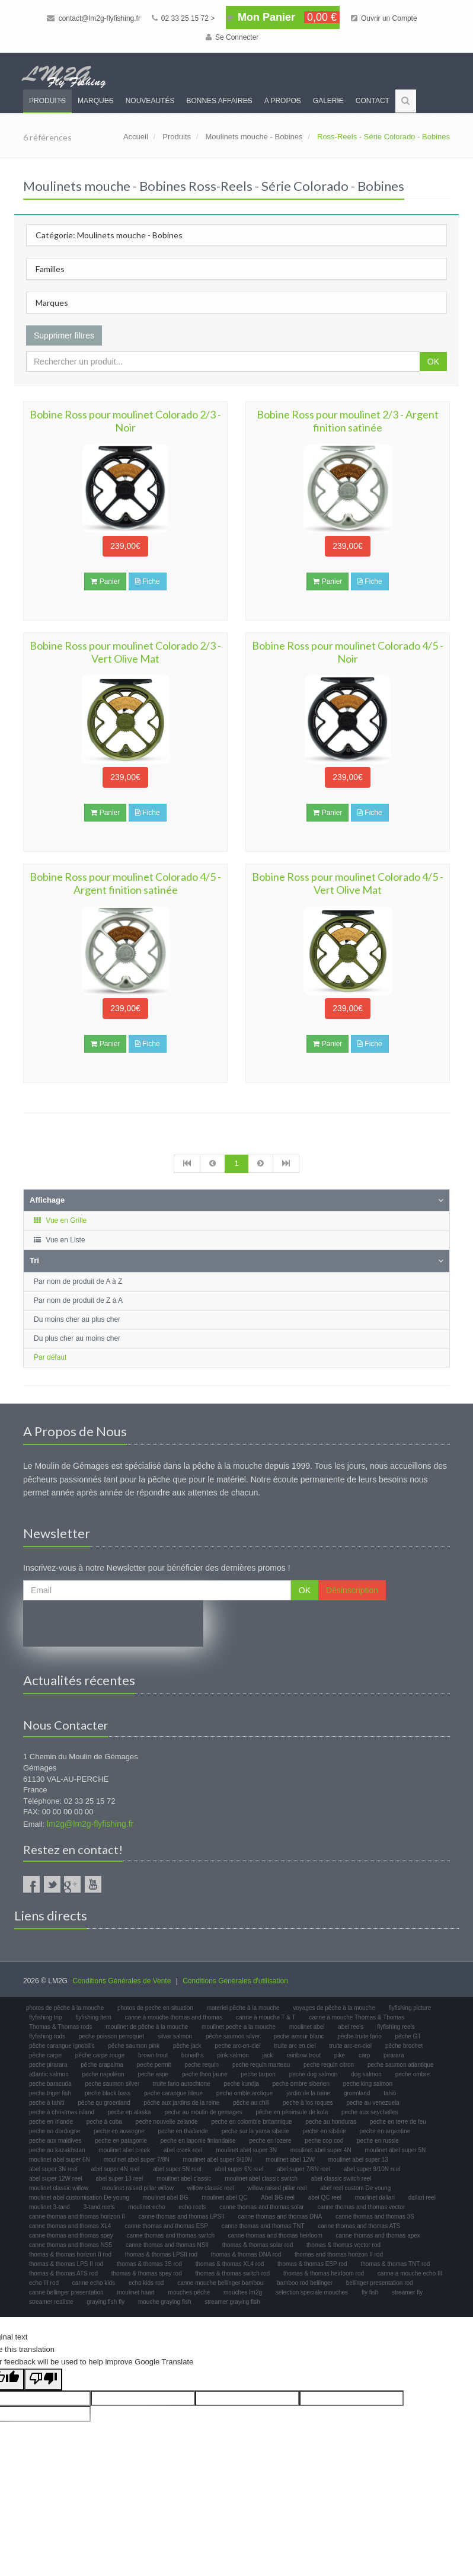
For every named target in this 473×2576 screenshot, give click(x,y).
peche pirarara (48, 2065)
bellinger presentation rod (379, 2283)
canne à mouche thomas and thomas (174, 2017)
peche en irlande (51, 2121)
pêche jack (187, 2046)
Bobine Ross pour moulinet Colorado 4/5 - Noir (347, 652)
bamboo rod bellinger (305, 2283)
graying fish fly (105, 2302)
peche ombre (412, 2074)
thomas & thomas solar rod (257, 2245)
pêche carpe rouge (99, 2055)
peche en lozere (270, 2140)
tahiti (389, 2093)
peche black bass (107, 2093)
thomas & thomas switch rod (233, 2273)
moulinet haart (135, 2292)
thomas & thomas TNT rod (395, 2264)
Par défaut (50, 1357)
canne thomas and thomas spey (71, 2235)
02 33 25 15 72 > (183, 18)
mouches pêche (189, 2292)
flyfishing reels (395, 2027)
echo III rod (44, 2283)
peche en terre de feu (398, 2121)
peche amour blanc (298, 2036)
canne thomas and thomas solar (261, 2207)
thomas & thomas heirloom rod (323, 2273)
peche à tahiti (47, 2102)
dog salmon (366, 2074)
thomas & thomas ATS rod (63, 2273)
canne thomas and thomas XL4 (70, 2226)
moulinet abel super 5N (395, 2150)
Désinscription (352, 1590)
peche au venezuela (373, 2102)
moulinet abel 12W (290, 2159)
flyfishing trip (45, 2017)
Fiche (147, 581)
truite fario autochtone (181, 2083)
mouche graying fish (164, 2302)
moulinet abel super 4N (320, 2150)
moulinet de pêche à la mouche (147, 2027)
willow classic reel (210, 2188)
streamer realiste (51, 2302)
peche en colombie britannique (251, 2121)
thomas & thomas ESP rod (312, 2264)
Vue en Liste (59, 1240)
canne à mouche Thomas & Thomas (356, 2017)
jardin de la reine (308, 2093)
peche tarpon (258, 2074)
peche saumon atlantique (400, 2065)
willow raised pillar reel (276, 2188)
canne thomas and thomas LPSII (182, 2216)
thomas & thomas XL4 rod (230, 2264)
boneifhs (192, 2055)
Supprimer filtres (64, 335)
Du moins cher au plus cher (77, 1319)
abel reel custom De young (355, 2188)
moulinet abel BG (165, 2197)
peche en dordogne (54, 2131)
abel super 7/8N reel (303, 2169)
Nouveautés (150, 101)
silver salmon (175, 2036)
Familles (50, 269)
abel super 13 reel (119, 2178)
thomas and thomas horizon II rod (339, 2254)
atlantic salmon (49, 2074)
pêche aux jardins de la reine (181, 2102)
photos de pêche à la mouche (65, 2008)
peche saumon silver (112, 2083)
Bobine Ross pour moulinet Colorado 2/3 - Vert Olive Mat (125, 652)
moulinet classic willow (58, 2188)
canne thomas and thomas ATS (359, 2226)
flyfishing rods (47, 2036)
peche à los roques (308, 2102)
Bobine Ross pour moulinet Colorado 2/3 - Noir (125, 421)
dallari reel (422, 2197)
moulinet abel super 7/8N (137, 2159)
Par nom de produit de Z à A (78, 1300)
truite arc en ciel (295, 2046)
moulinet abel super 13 (358, 2159)
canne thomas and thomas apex (378, 2235)
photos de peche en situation (155, 2008)
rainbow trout (303, 2055)
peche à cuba (104, 2121)
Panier (105, 581)
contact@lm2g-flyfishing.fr (93, 18)
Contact (372, 101)
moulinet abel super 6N (59, 2159)
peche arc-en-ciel (238, 2046)
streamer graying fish (232, 2302)
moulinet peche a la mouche (239, 2027)
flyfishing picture (410, 2008)
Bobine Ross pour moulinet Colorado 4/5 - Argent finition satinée (125, 883)
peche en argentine (385, 2131)
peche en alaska (129, 2112)
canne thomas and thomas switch (171, 2235)
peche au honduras (330, 2121)
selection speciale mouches (312, 2292)
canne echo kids (93, 2283)
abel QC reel (324, 2197)
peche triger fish (50, 2093)
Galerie (328, 101)
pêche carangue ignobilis (62, 2046)
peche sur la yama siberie (255, 2131)
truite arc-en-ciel (350, 2046)
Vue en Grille (60, 1220)
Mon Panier (283, 17)
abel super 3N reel (53, 2169)
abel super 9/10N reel (372, 2169)
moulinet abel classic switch (261, 2178)
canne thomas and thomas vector (361, 2207)
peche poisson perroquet (111, 2036)
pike (339, 2055)
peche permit (154, 2065)
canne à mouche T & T (266, 2017)
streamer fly (407, 2292)
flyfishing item (93, 2017)
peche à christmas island (61, 2112)
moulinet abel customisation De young (79, 2197)
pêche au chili (251, 2102)
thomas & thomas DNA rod (246, 2254)
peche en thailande (183, 2131)
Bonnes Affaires (219, 101)
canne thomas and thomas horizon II (77, 2216)
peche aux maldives (55, 2140)
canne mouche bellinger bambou (220, 2283)
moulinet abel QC (224, 2197)
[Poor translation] (43, 2379)
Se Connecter (232, 37)
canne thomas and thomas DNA (280, 2216)
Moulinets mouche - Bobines (254, 136)
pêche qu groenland (104, 2102)
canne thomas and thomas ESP (166, 2226)
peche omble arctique (244, 2093)
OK (433, 361)
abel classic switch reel (341, 2178)
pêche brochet (404, 2046)
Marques (96, 101)
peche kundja (242, 2083)
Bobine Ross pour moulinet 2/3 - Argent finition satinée (348, 421)
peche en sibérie (324, 2131)
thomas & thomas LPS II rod (66, 2264)
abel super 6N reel (239, 2169)
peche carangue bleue (173, 2093)
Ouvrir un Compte (384, 18)
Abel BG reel (278, 2197)
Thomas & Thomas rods (60, 2027)
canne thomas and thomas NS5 (70, 2245)
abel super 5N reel (177, 2169)
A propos (282, 101)
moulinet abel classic (183, 2178)
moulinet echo (146, 2207)
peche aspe (153, 2074)
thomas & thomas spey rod (146, 2273)
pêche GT (408, 2036)
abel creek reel (183, 2150)
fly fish (370, 2292)
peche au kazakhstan (57, 2150)
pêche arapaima (102, 2065)
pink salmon (232, 2055)
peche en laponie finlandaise (198, 2140)
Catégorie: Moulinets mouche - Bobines (109, 235)
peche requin (201, 2065)
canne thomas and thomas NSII (167, 2245)
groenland (357, 2093)
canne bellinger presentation (66, 2292)
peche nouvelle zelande (167, 2121)
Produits (47, 101)
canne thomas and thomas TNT (263, 2226)
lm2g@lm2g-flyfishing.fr (90, 1824)
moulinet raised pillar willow (138, 2188)
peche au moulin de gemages (203, 2112)
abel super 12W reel (55, 2178)
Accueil (135, 136)
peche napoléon (103, 2074)
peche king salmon (367, 2083)
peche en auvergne (119, 2131)
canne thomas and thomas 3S (374, 2216)
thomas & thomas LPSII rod (161, 2254)
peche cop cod (324, 2140)
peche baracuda (50, 2083)
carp (364, 2055)
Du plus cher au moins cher (77, 1338)
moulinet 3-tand (49, 2207)
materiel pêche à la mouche (243, 2008)
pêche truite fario (359, 2036)
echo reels (192, 2207)
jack (268, 2055)
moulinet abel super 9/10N (218, 2159)
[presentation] (113, 1623)
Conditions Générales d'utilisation (235, 1981)
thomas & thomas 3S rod (149, 2264)
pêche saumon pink (133, 2046)
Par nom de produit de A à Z (78, 1281)
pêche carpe (45, 2055)
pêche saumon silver (233, 2036)
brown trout (153, 2055)
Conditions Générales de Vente (121, 1981)
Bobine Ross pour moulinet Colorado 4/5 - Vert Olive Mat (347, 883)
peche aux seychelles (369, 2112)
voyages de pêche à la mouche (334, 2008)
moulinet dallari (375, 2197)
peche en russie (378, 2140)
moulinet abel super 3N (246, 2150)
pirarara (393, 2055)
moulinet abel (306, 2027)
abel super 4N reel (115, 2169)
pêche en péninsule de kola (291, 2112)
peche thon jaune (205, 2074)
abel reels (350, 2027)
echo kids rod (146, 2283)
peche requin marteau (261, 2065)
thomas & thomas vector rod (343, 2245)
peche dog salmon (313, 2074)
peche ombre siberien (301, 2083)
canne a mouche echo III (410, 2273)
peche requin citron (328, 2065)
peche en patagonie (121, 2140)
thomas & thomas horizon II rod (70, 2254)
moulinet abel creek (124, 2150)
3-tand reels (99, 2207)
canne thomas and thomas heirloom (275, 2235)
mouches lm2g (242, 2292)
